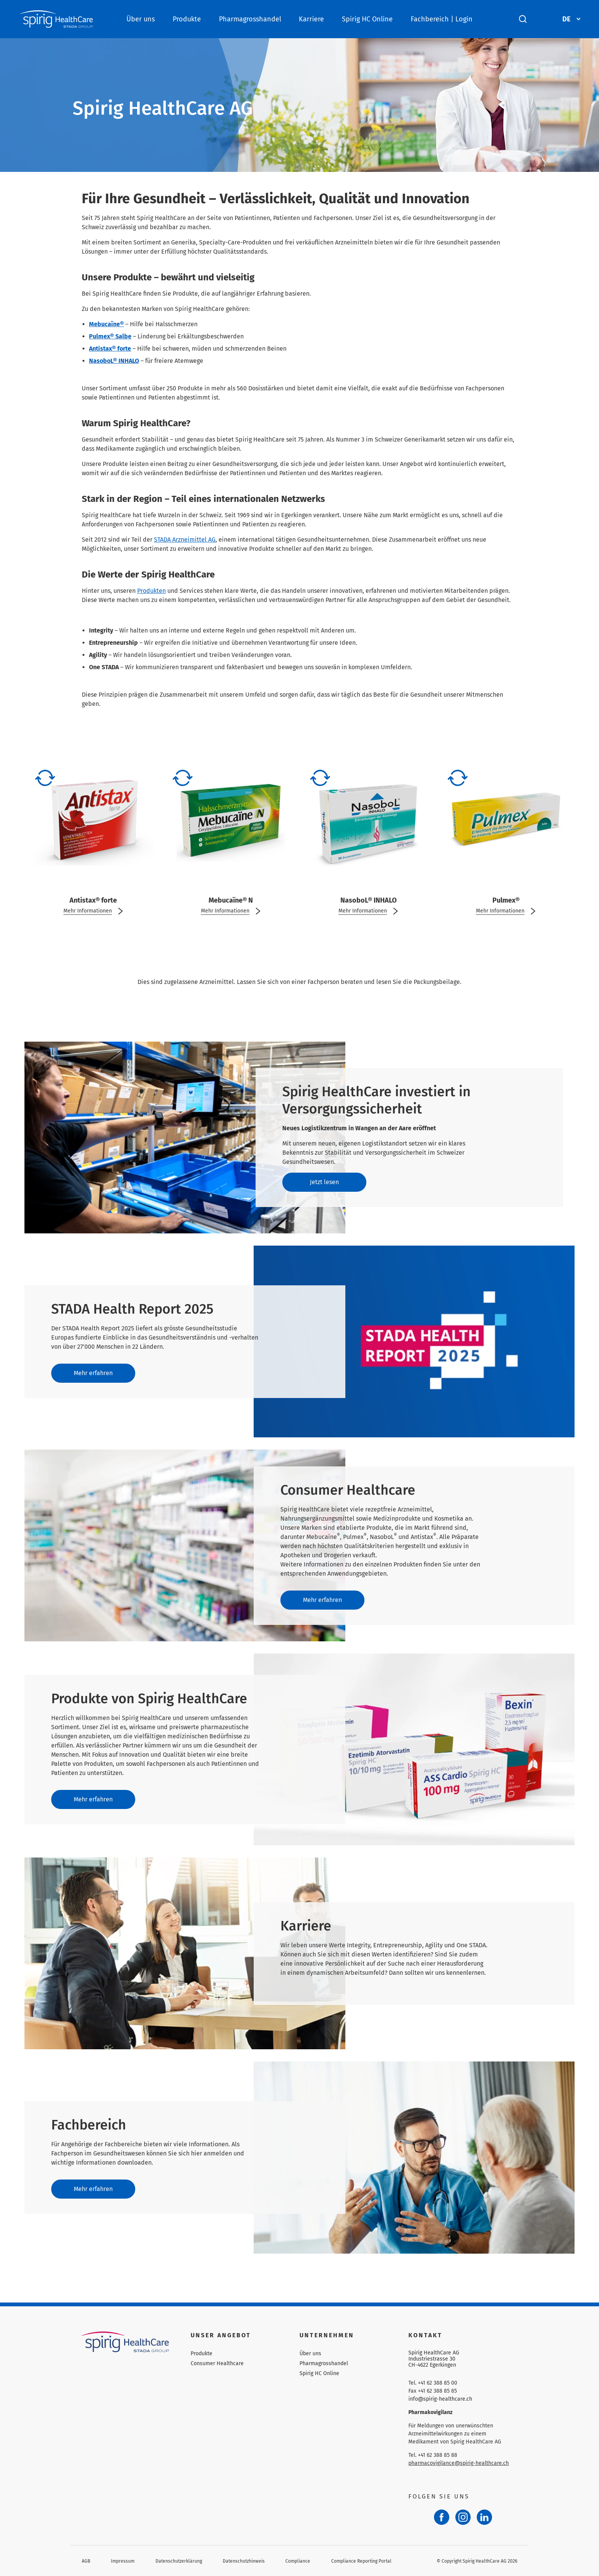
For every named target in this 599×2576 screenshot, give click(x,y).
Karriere (311, 19)
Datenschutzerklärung (178, 2561)
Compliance (297, 2561)
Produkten (151, 590)
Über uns (140, 19)
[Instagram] (463, 2517)
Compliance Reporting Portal (361, 2561)
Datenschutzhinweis (244, 2561)
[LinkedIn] (484, 2517)
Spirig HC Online (367, 19)
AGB (86, 2561)
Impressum (122, 2561)
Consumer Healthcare (217, 2363)
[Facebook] (441, 2517)
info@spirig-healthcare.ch (440, 2399)
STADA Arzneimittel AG (184, 539)
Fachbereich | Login (442, 19)
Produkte (187, 19)
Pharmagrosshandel (250, 19)
